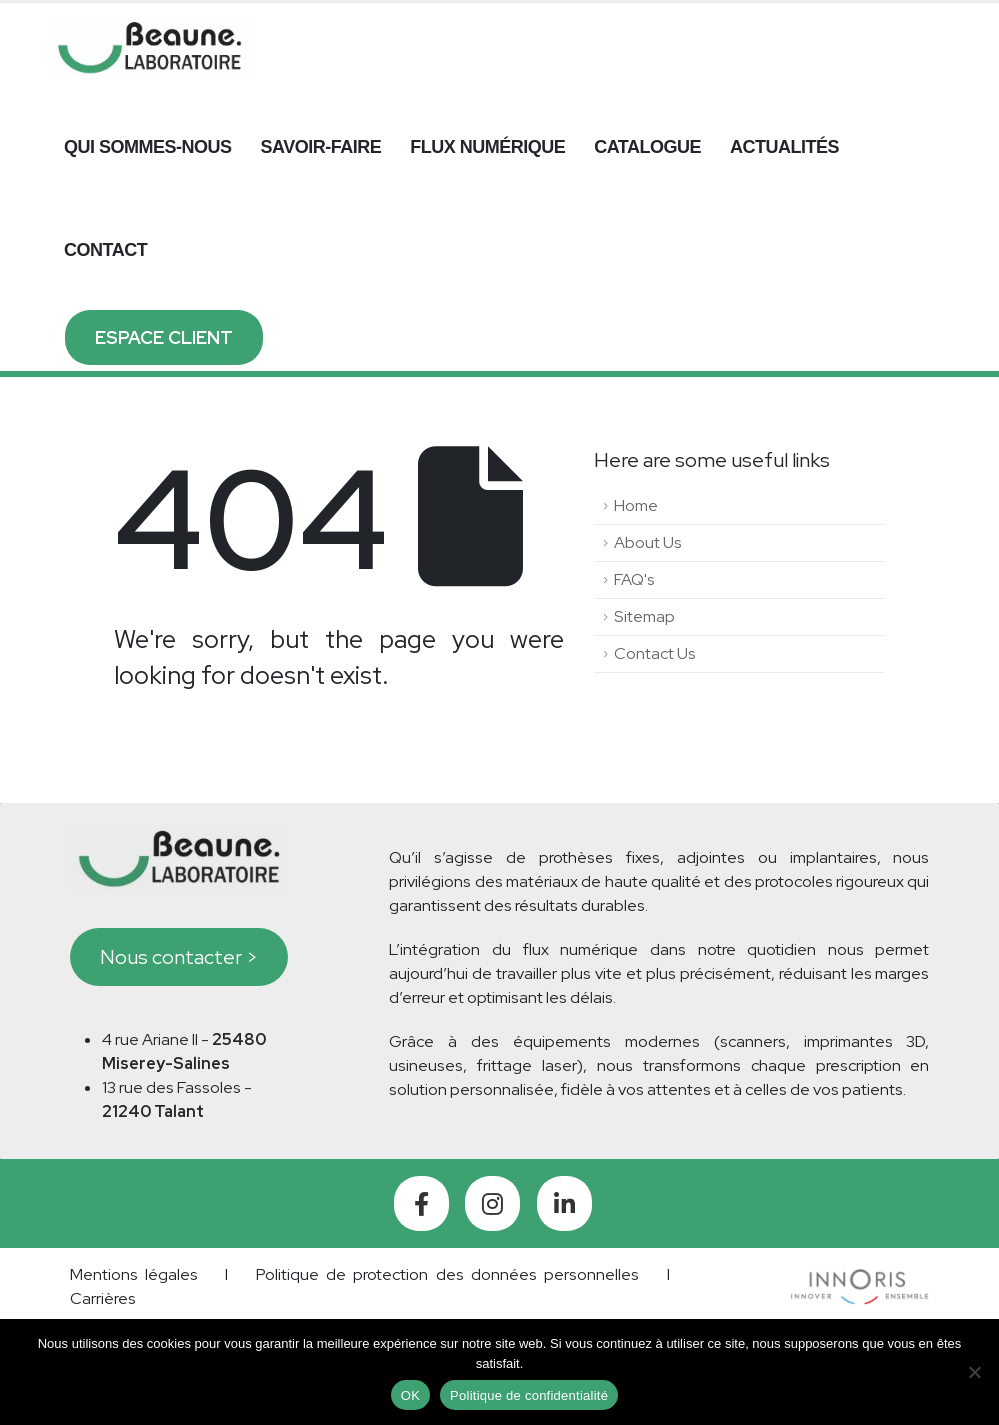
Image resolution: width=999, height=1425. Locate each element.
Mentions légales (134, 1274)
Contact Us (655, 653)
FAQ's (634, 579)
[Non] (974, 1372)
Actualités (784, 147)
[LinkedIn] (564, 1203)
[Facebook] (421, 1203)
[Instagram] (492, 1203)
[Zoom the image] (860, 1280)
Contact (105, 250)
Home (636, 505)
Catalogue (647, 147)
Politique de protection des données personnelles (448, 1274)
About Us (648, 542)
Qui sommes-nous (148, 147)
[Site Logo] (150, 47)
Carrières (103, 1298)
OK (410, 1395)
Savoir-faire (321, 147)
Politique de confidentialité (529, 1395)
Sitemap (644, 616)
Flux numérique (487, 147)
